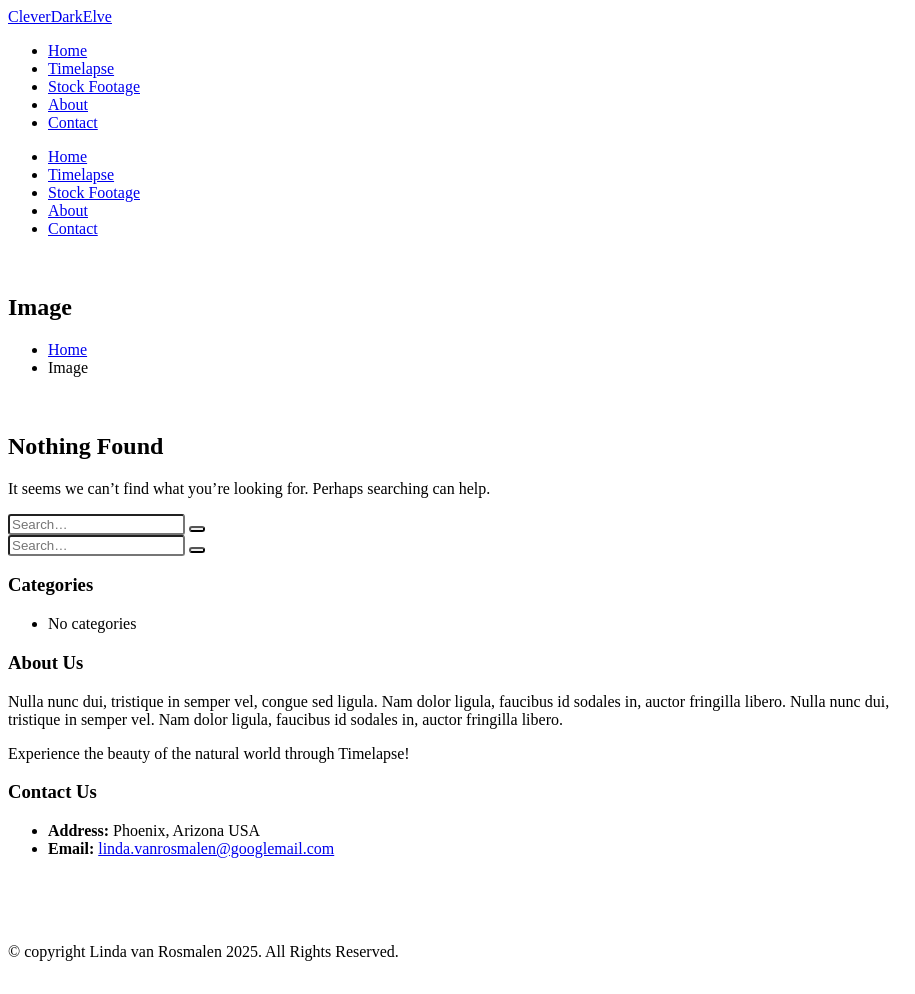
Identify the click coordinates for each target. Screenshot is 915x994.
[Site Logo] (60, 16)
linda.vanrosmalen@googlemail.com (216, 848)
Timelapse (81, 68)
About (68, 104)
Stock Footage (94, 86)
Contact (73, 122)
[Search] (197, 529)
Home (67, 50)
